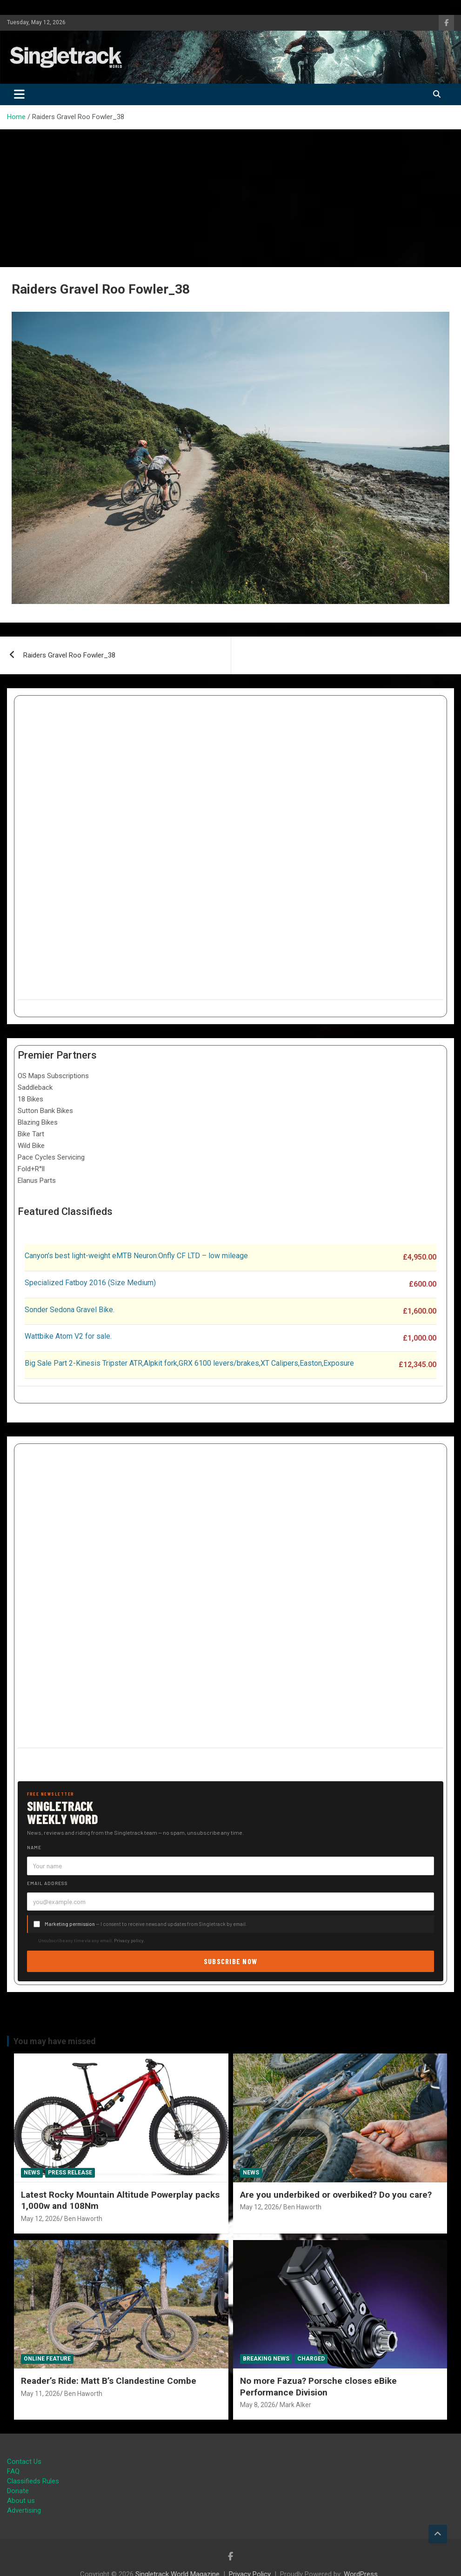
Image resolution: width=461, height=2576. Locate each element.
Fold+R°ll (31, 1169)
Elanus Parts (37, 1180)
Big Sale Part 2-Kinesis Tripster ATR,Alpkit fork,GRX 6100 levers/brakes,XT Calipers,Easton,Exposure (189, 1363)
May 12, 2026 (40, 2218)
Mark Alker (295, 2404)
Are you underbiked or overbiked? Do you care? (336, 2194)
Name (34, 1847)
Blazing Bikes (38, 1122)
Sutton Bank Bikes (45, 1111)
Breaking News (266, 2358)
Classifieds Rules (33, 2481)
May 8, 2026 (257, 2404)
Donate (18, 2491)
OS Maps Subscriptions (53, 1076)
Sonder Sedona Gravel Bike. (69, 1309)
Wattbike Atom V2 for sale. (68, 1336)
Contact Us (24, 2461)
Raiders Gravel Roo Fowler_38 (69, 655)
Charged (311, 2358)
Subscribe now (231, 1961)
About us (21, 2500)
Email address (47, 1883)
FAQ (13, 2471)
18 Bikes (30, 1099)
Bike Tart (31, 1134)
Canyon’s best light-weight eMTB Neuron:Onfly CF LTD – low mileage (136, 1255)
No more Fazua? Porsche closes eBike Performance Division (318, 2386)
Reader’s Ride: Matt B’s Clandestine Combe (108, 2380)
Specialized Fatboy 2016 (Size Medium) (90, 1282)
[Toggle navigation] (19, 94)
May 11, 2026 (40, 2393)
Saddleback (35, 1087)
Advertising (24, 2510)
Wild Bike (31, 1145)
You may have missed (54, 2041)
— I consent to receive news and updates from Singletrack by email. (146, 1924)
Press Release (70, 2172)
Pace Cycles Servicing (51, 1157)
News (32, 2172)
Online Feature (47, 2358)
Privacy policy (129, 1940)
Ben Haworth (83, 2218)
